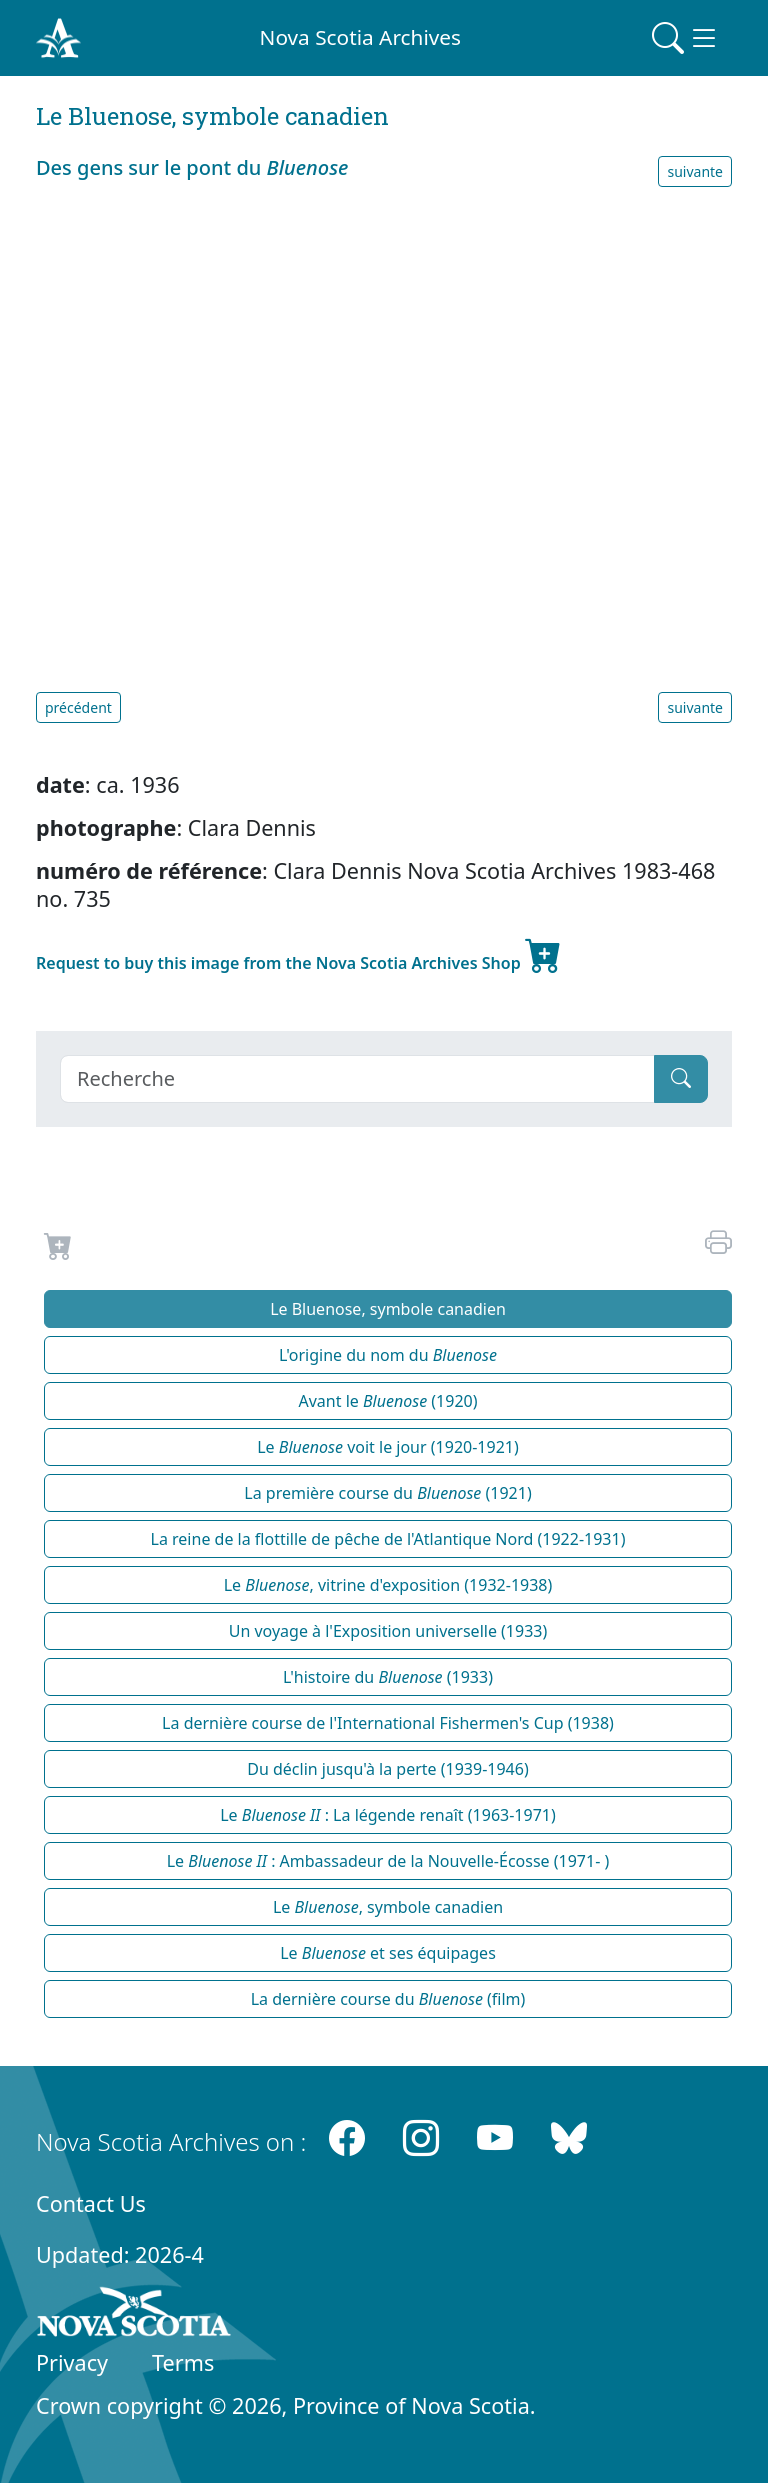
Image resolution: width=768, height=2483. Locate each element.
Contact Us (91, 2203)
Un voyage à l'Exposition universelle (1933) (388, 1631)
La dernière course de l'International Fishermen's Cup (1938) (388, 1723)
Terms (183, 2362)
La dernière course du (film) (388, 1999)
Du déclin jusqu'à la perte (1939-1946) (387, 1769)
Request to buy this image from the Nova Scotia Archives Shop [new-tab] (299, 955)
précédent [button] (78, 707)
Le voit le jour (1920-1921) (388, 1447)
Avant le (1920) (388, 1401)
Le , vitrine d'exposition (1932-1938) (388, 1585)
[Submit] (681, 1079)
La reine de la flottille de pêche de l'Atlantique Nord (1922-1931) (388, 1539)
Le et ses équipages (388, 1953)
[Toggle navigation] (686, 38)
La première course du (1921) (387, 1493)
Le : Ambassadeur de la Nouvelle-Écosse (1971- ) (388, 1861)
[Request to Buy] (58, 1250)
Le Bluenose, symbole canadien (388, 1309)
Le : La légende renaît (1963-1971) (388, 1815)
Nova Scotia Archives (360, 37)
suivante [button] (695, 171)
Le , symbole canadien (388, 1907)
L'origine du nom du (388, 1355)
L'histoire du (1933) (388, 1677)
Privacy (72, 2362)
